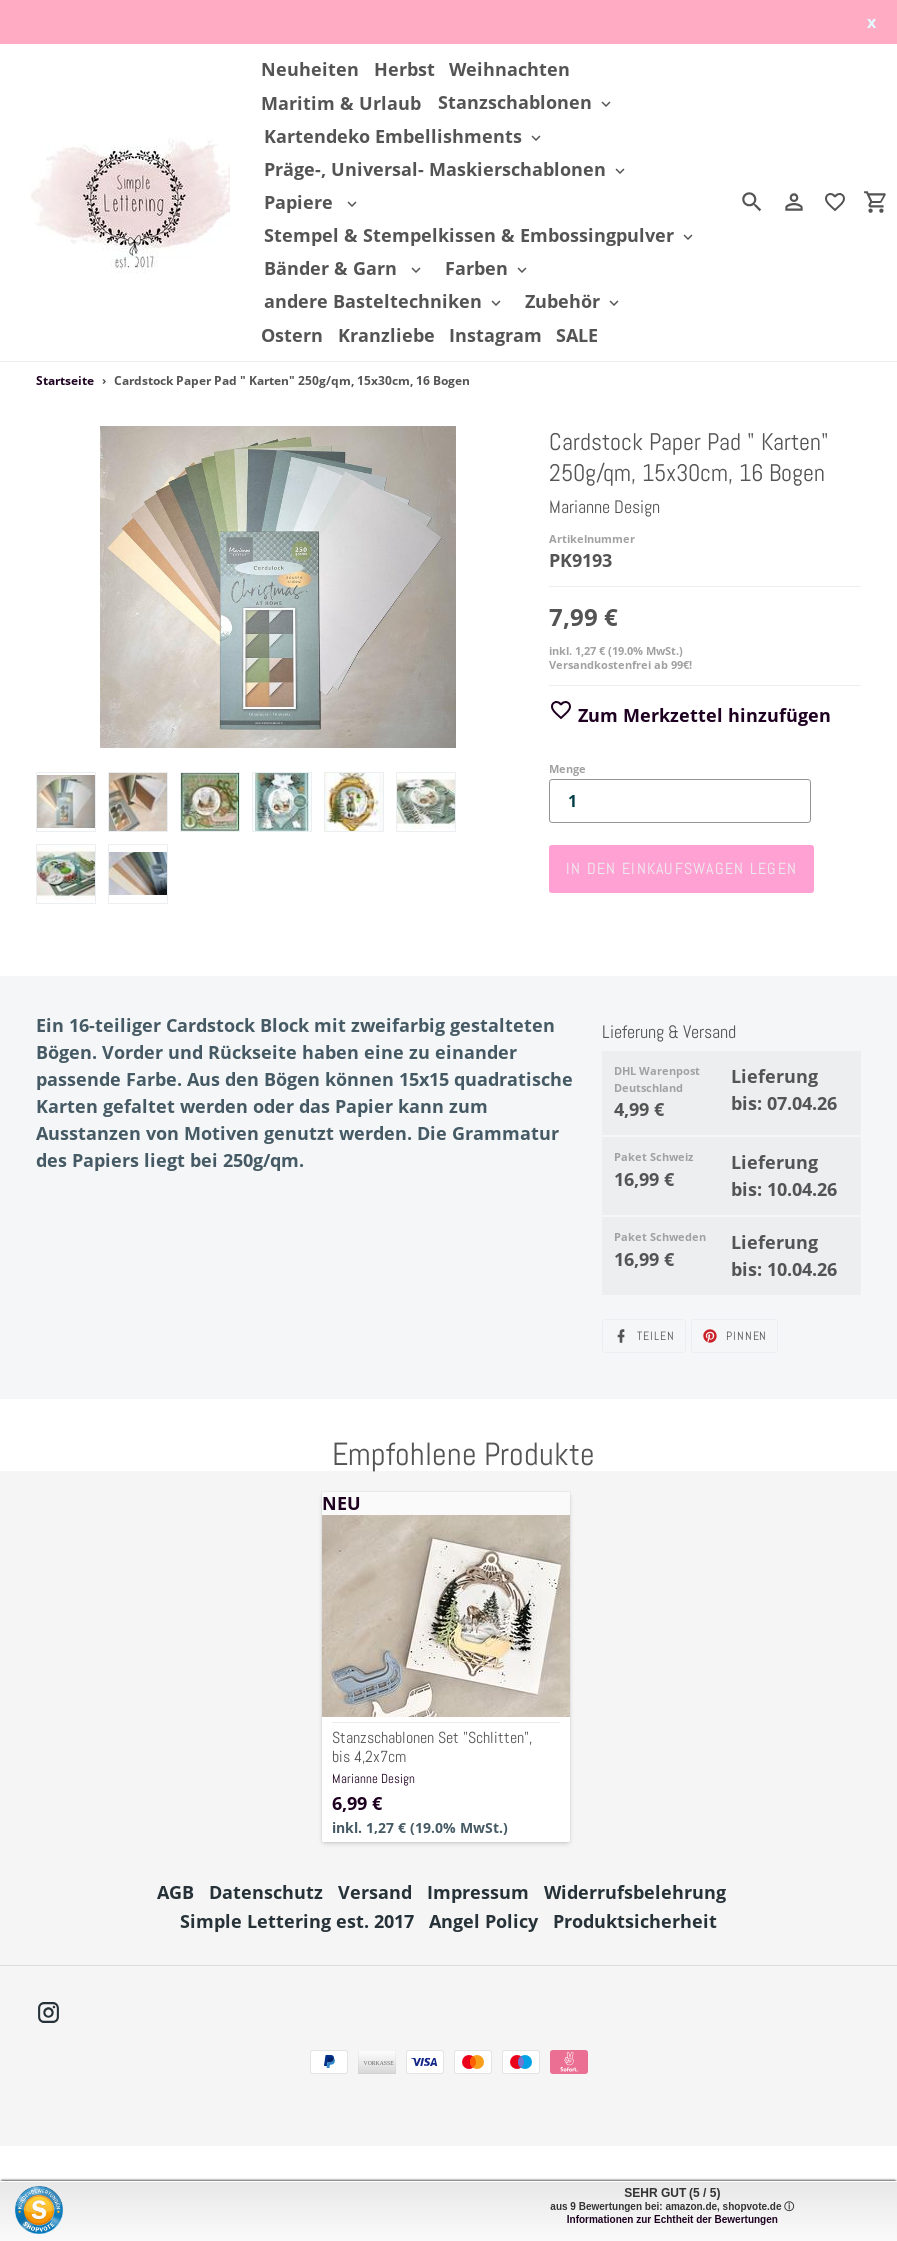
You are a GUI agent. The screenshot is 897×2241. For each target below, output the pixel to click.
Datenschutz (266, 1892)
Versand (375, 1892)
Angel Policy (483, 1921)
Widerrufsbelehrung (635, 1892)
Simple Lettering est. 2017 (297, 1921)
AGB (175, 1892)
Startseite (65, 380)
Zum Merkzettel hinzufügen (690, 715)
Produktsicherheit (635, 1921)
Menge (567, 768)
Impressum (478, 1892)
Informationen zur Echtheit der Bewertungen (672, 2219)
